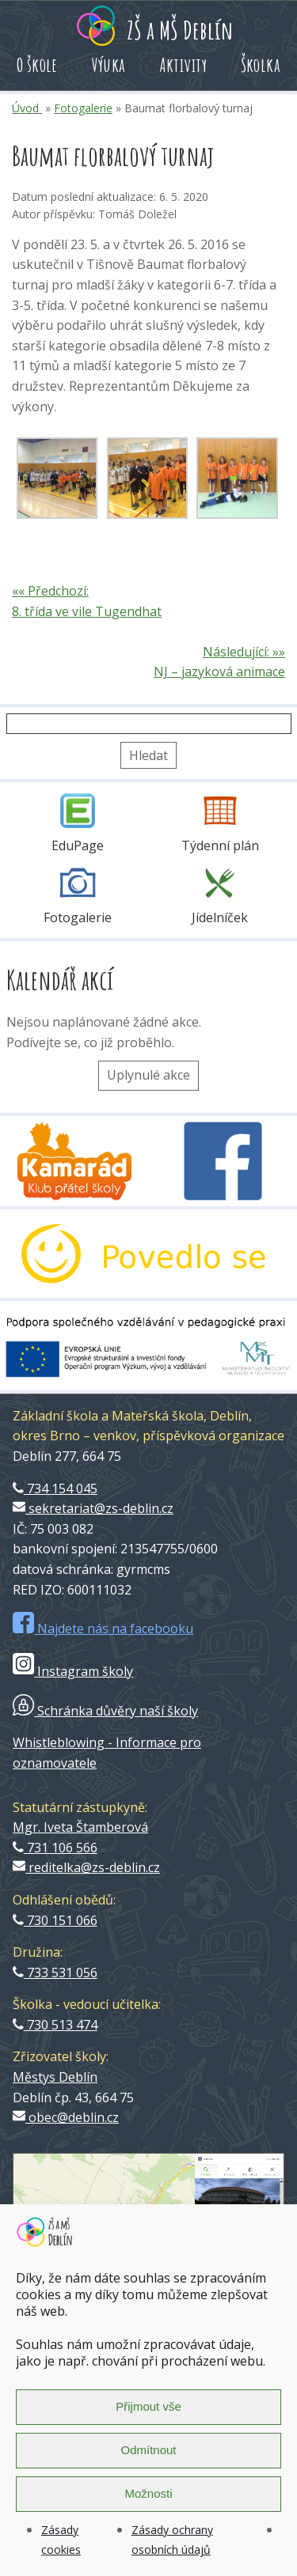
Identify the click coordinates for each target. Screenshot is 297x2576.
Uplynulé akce (148, 1075)
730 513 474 (55, 2024)
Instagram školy (73, 1671)
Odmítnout (148, 2450)
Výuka (108, 65)
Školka (260, 65)
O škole (37, 65)
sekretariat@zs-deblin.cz (93, 1508)
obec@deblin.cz (66, 2117)
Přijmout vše (148, 2406)
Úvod (27, 107)
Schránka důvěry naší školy (105, 1710)
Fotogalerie (83, 107)
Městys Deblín (55, 2077)
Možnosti (148, 2493)
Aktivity (183, 65)
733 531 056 (55, 1972)
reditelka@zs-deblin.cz (86, 1867)
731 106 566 (55, 1847)
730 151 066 (55, 1920)
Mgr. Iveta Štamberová (80, 1827)
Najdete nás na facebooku (103, 1628)
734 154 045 (55, 1488)
